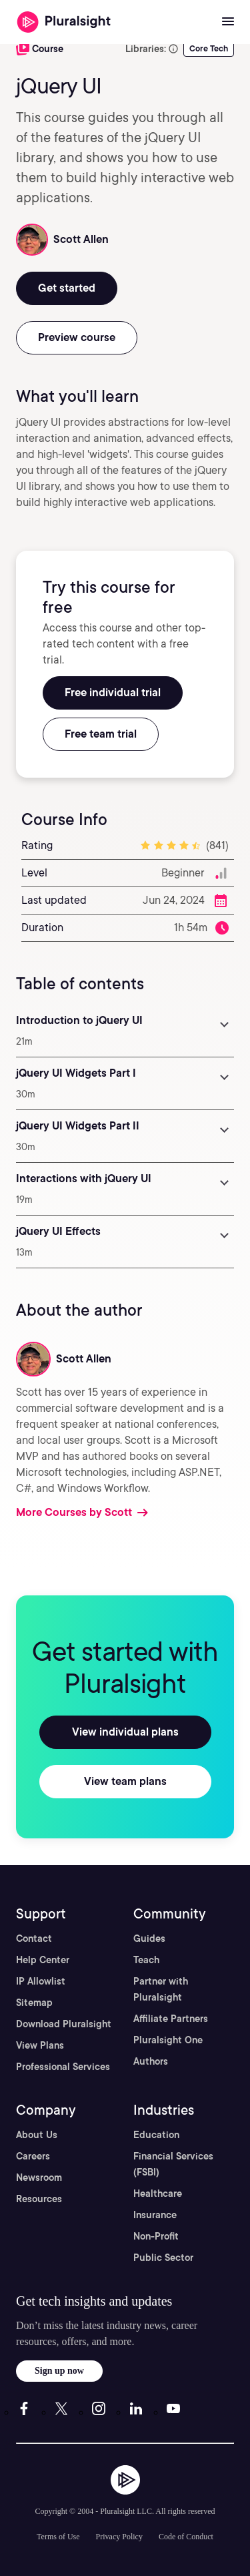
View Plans (40, 2045)
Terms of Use (58, 2536)
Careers (33, 2156)
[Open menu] (228, 22)
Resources (39, 2199)
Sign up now (59, 2371)
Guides (149, 1938)
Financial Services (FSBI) (173, 2164)
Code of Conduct (186, 2536)
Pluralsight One (168, 2040)
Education (156, 2134)
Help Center (42, 1960)
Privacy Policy (119, 2536)
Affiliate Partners (170, 2018)
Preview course (76, 337)
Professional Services (63, 2066)
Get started (66, 288)
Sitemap (34, 2002)
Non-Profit (156, 2236)
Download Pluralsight (63, 2024)
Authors (150, 2061)
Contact (34, 1938)
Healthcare (157, 2193)
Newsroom (39, 2177)
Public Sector (163, 2257)
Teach (146, 1960)
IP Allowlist (40, 1981)
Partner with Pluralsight (160, 1989)
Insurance (155, 2215)
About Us (36, 2134)
